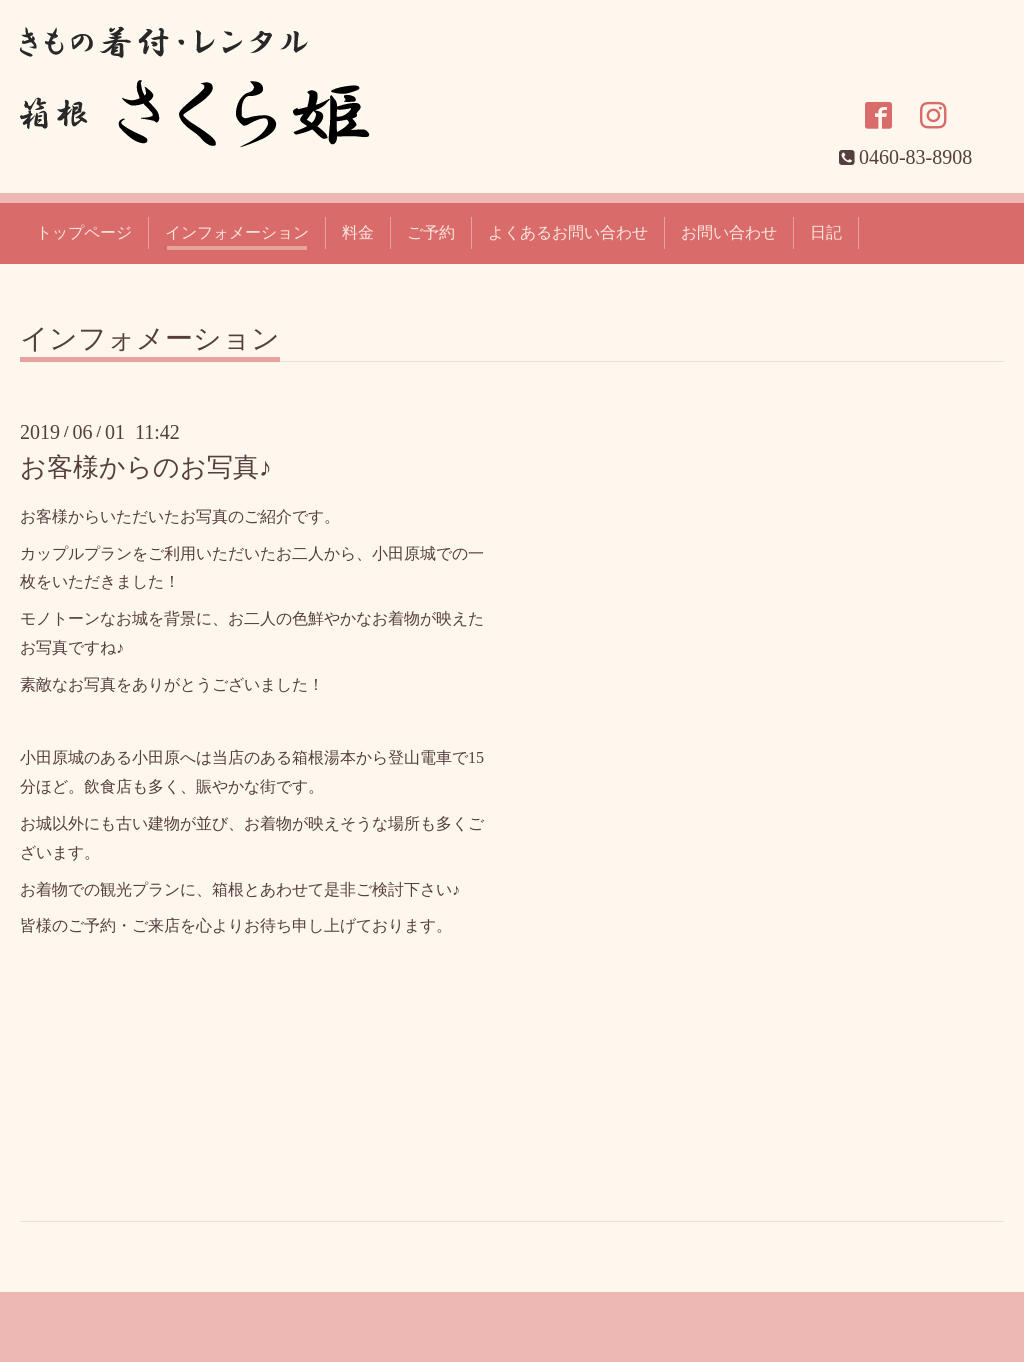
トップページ (84, 232)
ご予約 (431, 232)
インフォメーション (237, 232)
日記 (826, 232)
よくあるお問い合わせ (568, 232)
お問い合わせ (729, 232)
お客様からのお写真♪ (146, 467)
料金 (358, 232)
